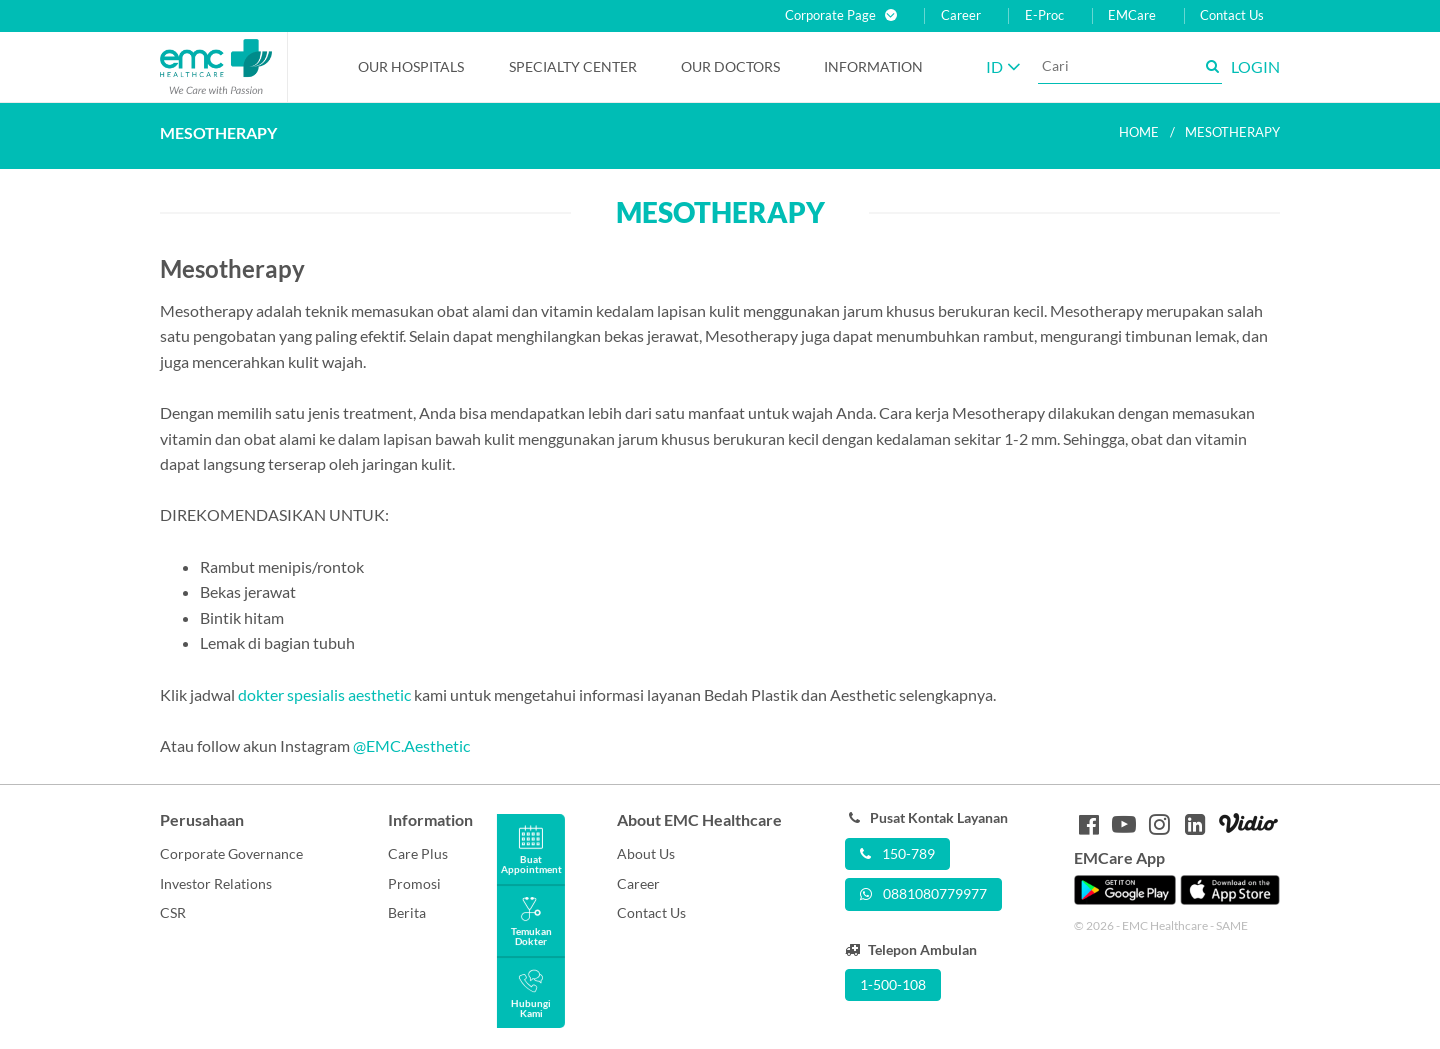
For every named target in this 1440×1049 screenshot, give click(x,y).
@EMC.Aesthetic (411, 745)
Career (961, 15)
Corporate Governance (231, 853)
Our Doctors (730, 66)
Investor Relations (216, 883)
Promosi (414, 883)
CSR (173, 912)
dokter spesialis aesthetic (324, 694)
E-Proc (1044, 15)
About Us (646, 853)
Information (873, 66)
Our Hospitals (411, 66)
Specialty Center (573, 66)
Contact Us (1232, 15)
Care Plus (418, 853)
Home (1139, 132)
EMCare (1132, 15)
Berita (407, 912)
